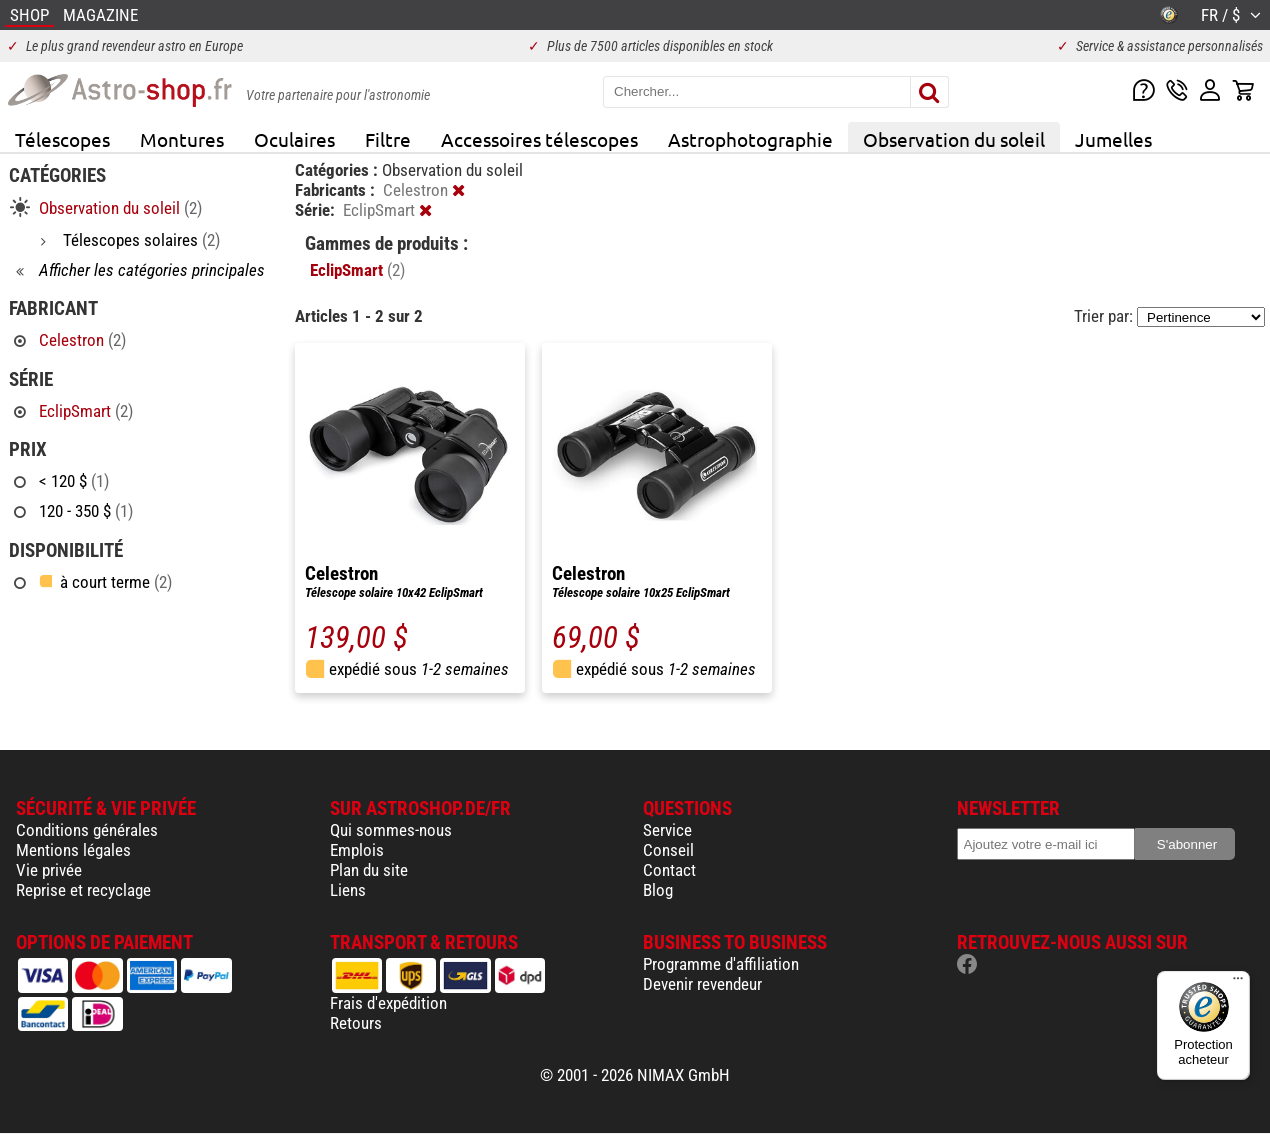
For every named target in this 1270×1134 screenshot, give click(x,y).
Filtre (388, 139)
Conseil (668, 850)
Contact (669, 870)
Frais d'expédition (388, 1003)
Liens (348, 890)
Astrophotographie (750, 139)
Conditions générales (87, 830)
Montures (182, 139)
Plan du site (369, 870)
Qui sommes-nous (391, 830)
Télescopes (62, 139)
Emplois (357, 850)
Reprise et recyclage (83, 890)
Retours (356, 1023)
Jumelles (1113, 139)
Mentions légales (73, 850)
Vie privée (49, 870)
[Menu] (1238, 983)
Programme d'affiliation (721, 964)
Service (667, 830)
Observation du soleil (954, 139)
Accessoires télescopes (539, 139)
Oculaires (294, 139)
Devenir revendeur (702, 984)
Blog (658, 890)
